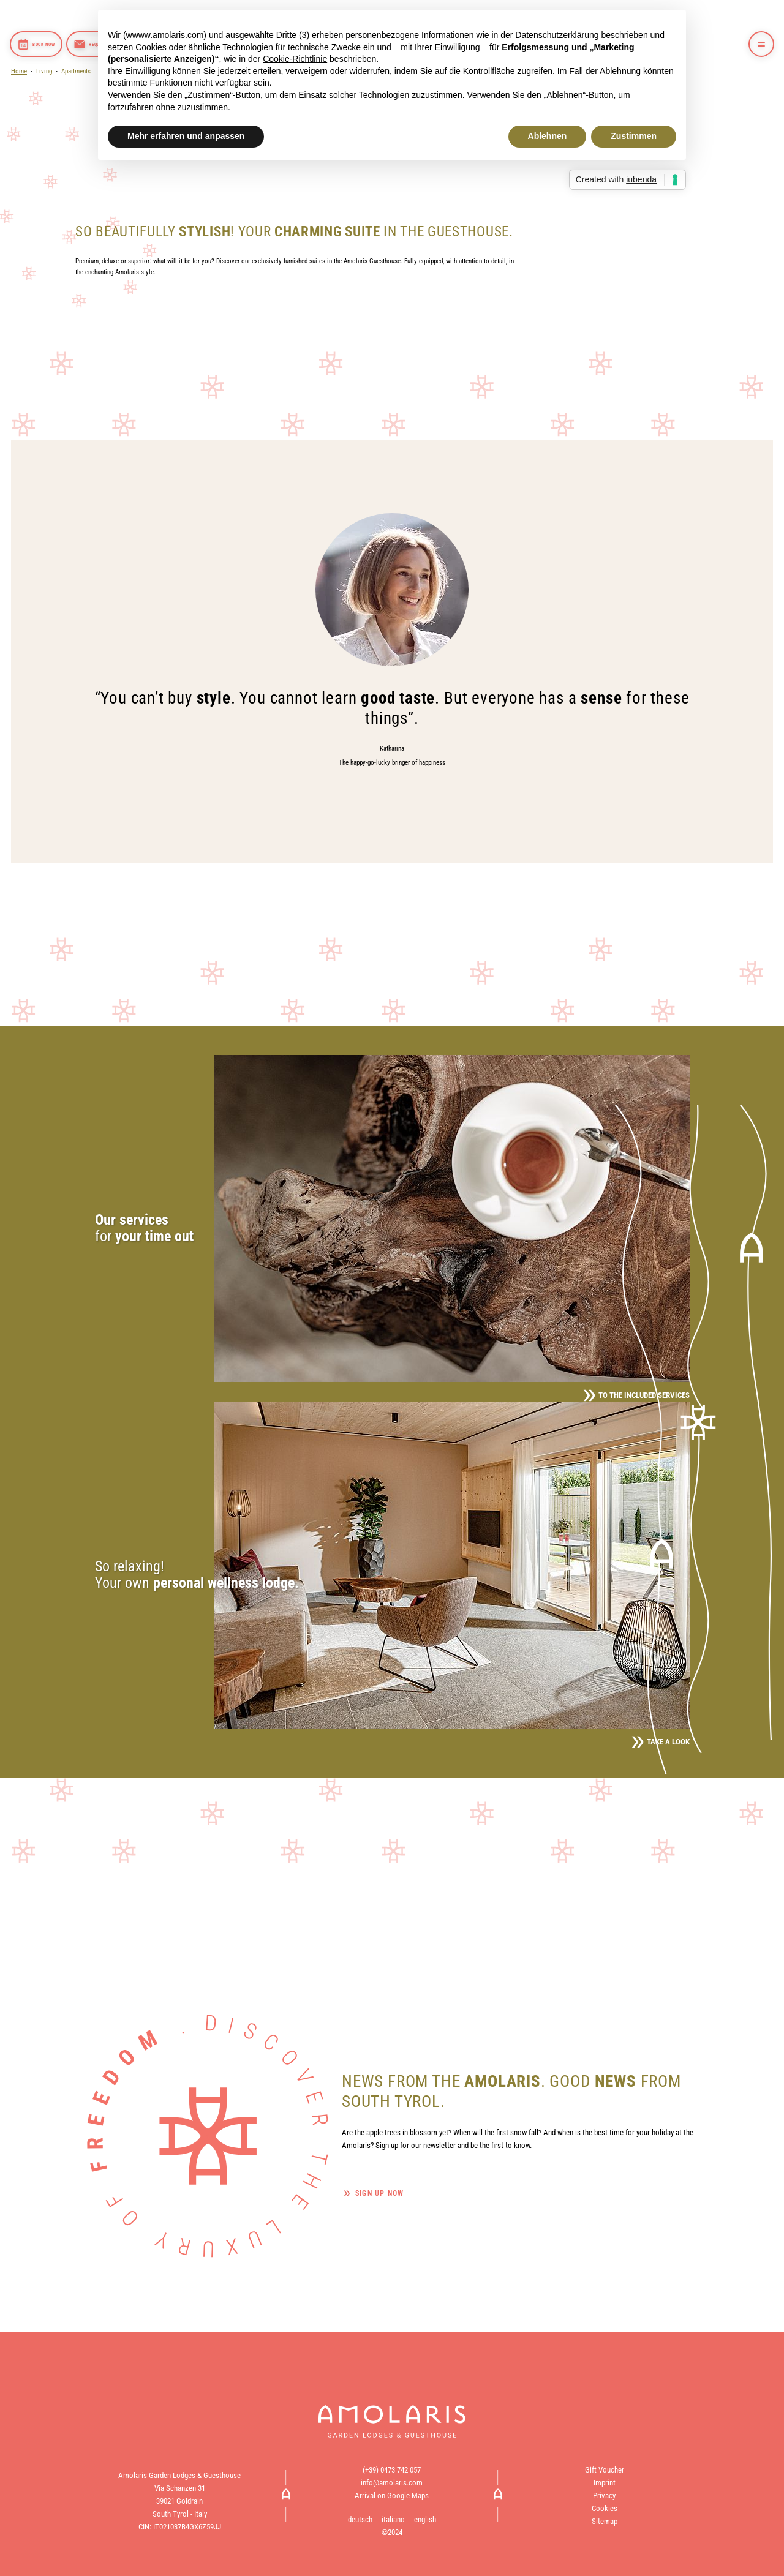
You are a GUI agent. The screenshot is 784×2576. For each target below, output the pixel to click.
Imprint (605, 2482)
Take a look (660, 1742)
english (425, 2519)
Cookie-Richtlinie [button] (295, 59)
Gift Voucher (604, 2469)
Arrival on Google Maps (392, 2495)
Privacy (604, 2495)
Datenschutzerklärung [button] (556, 35)
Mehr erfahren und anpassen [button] (185, 136)
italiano (393, 2519)
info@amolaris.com (392, 2482)
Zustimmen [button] (634, 136)
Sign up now (379, 2193)
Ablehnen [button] (547, 136)
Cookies (604, 2508)
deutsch (360, 2519)
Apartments (76, 71)
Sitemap (604, 2521)
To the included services (636, 1395)
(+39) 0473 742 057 (392, 2469)
